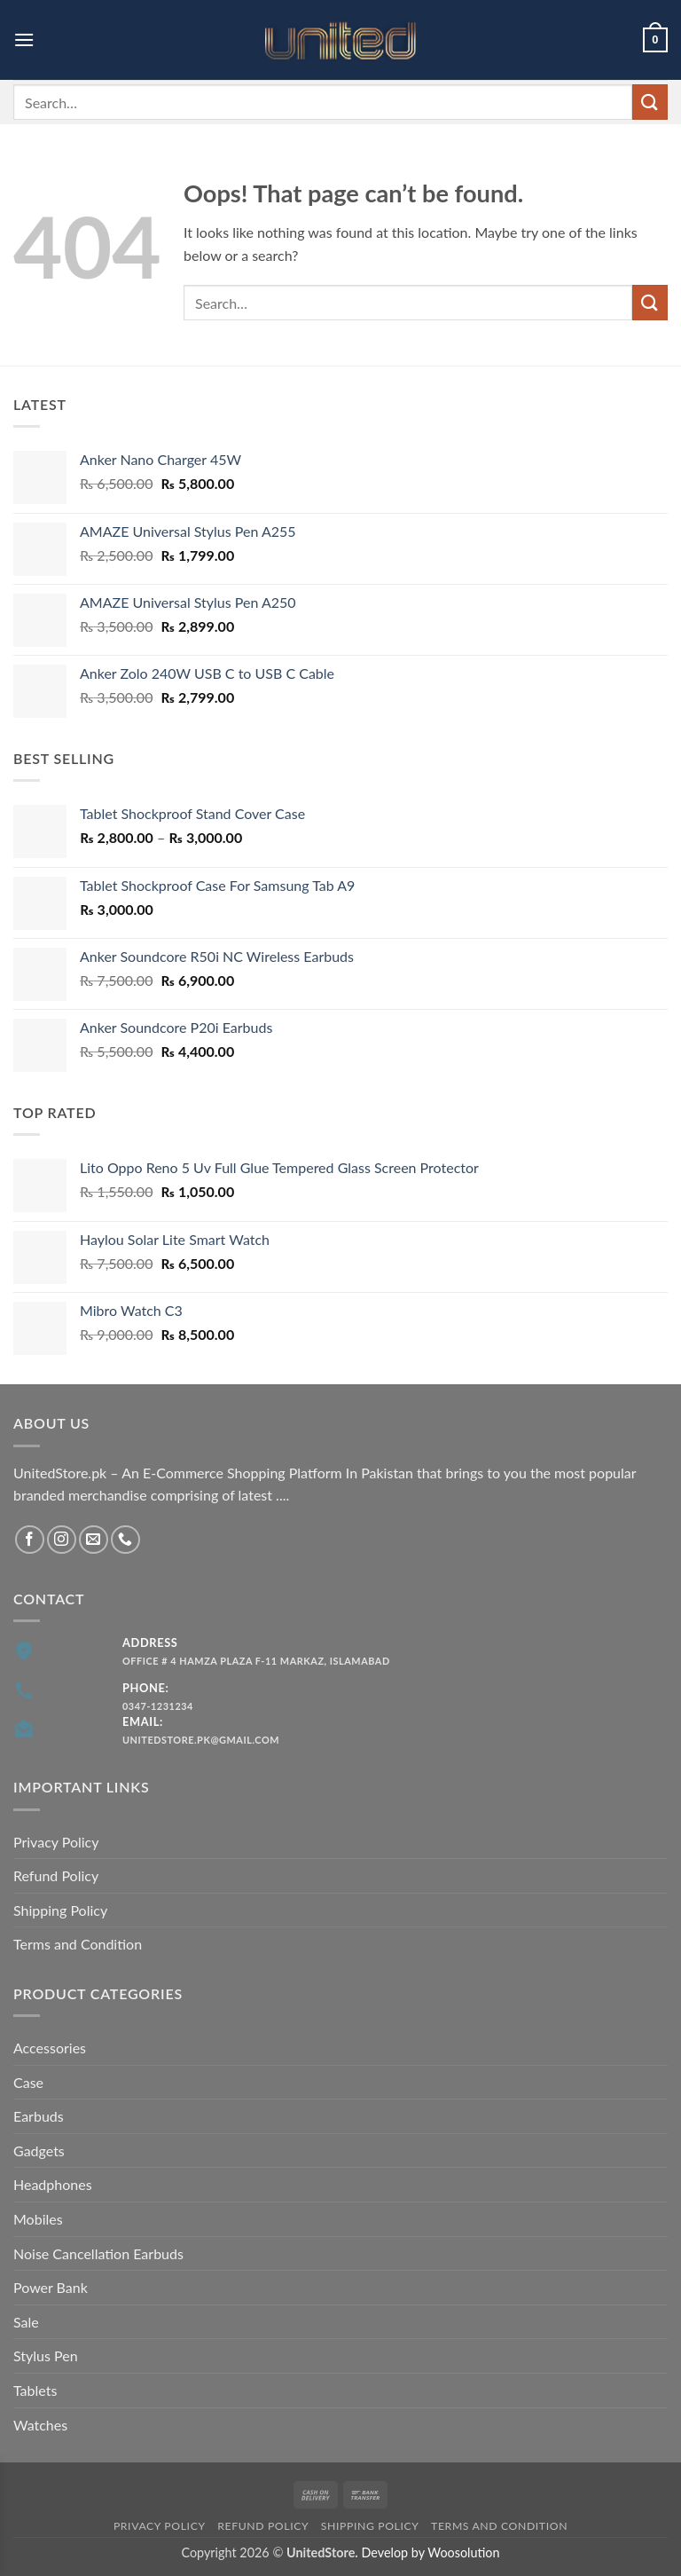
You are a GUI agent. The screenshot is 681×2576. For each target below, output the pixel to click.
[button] (24, 39)
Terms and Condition (77, 1943)
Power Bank (50, 2287)
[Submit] (650, 101)
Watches (40, 2424)
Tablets (35, 2390)
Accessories (49, 2047)
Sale (26, 2321)
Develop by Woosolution (430, 2552)
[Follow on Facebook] (29, 1540)
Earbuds (38, 2115)
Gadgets (39, 2150)
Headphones (52, 2184)
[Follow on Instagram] (61, 1540)
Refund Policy (55, 1875)
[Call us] (125, 1540)
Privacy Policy (56, 1841)
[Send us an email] (93, 1540)
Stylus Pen (45, 2355)
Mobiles (38, 2218)
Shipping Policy (60, 1910)
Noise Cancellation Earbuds (98, 2253)
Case (28, 2082)
